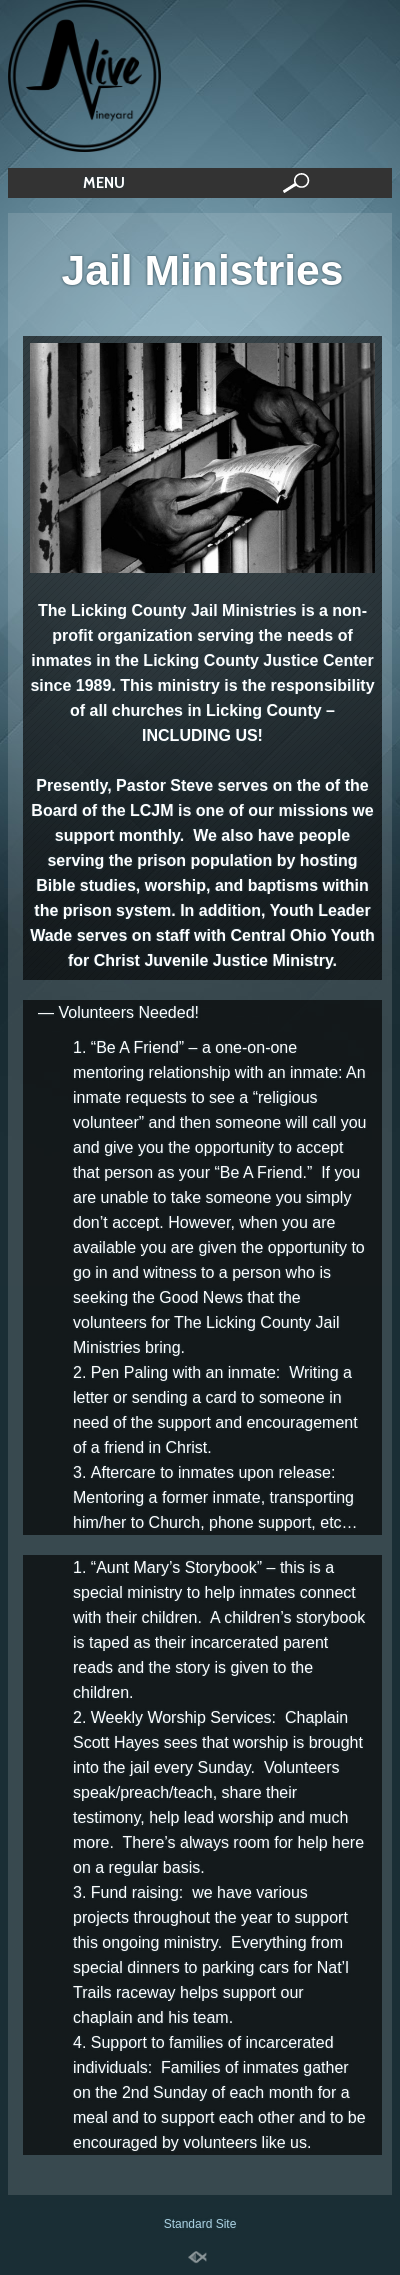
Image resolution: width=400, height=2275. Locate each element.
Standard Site (200, 2224)
